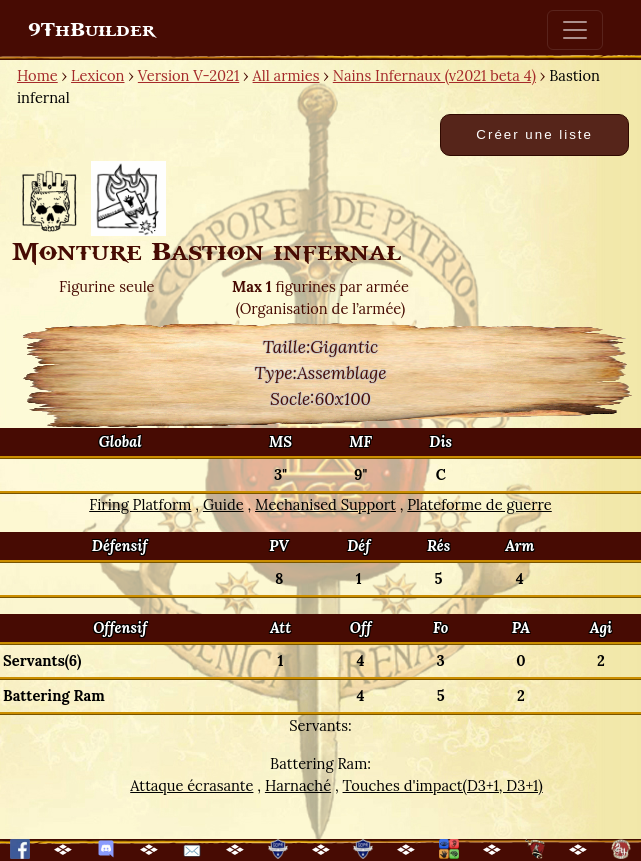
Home (37, 75)
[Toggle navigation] (575, 30)
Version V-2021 (188, 75)
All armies (286, 75)
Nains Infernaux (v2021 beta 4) (434, 75)
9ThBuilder (91, 30)
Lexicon (97, 75)
